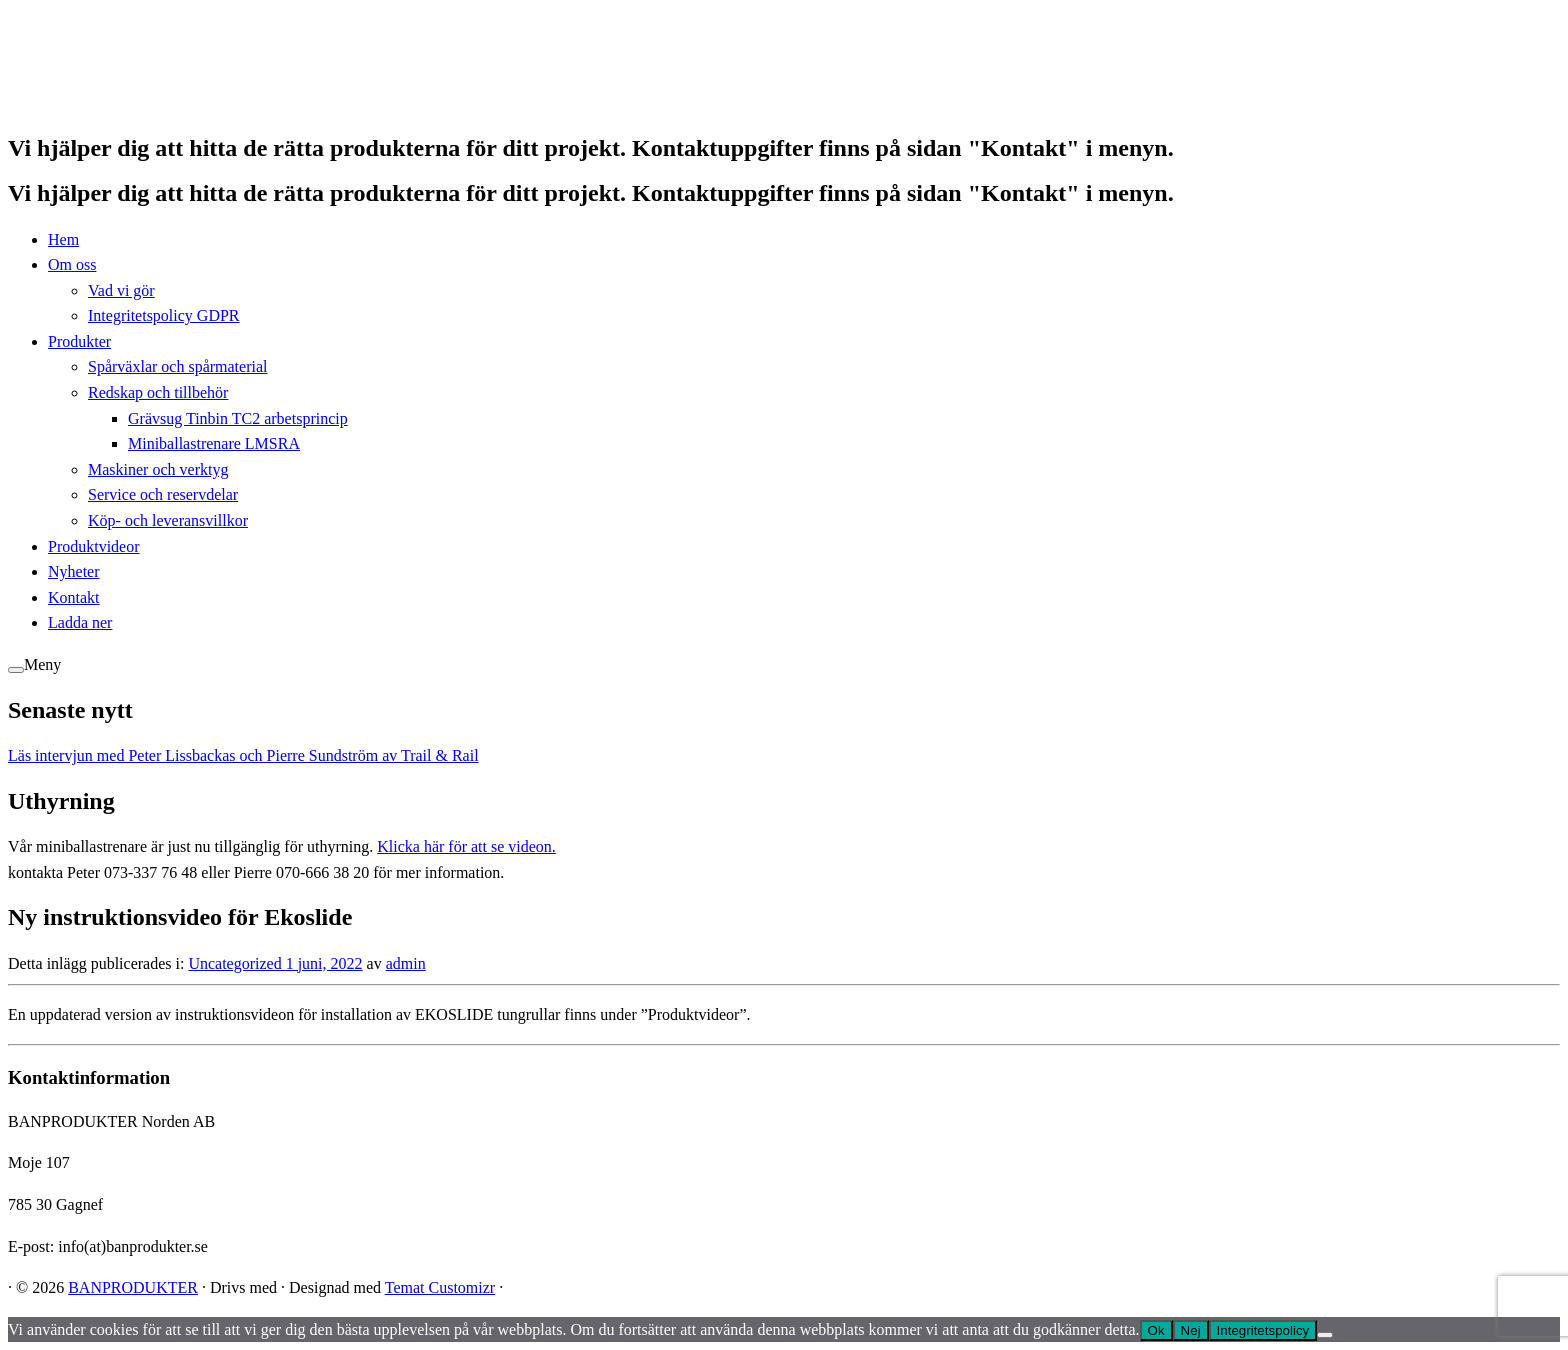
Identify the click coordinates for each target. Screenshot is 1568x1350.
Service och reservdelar (163, 494)
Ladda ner (80, 622)
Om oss (72, 264)
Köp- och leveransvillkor (168, 520)
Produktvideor (94, 546)
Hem (63, 239)
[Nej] (1325, 1335)
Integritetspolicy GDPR (164, 315)
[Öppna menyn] (16, 670)
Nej (1191, 1330)
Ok (1156, 1330)
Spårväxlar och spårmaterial (177, 366)
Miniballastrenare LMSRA (214, 443)
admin (406, 963)
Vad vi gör (121, 290)
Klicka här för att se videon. (466, 846)
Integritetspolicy (1263, 1330)
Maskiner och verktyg (158, 469)
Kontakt (74, 597)
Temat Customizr (440, 1287)
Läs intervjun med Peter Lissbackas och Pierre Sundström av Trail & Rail (243, 755)
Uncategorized (236, 963)
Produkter (79, 341)
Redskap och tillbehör (158, 392)
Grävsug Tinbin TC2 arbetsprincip (238, 418)
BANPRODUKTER (133, 1287)
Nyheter (74, 571)
